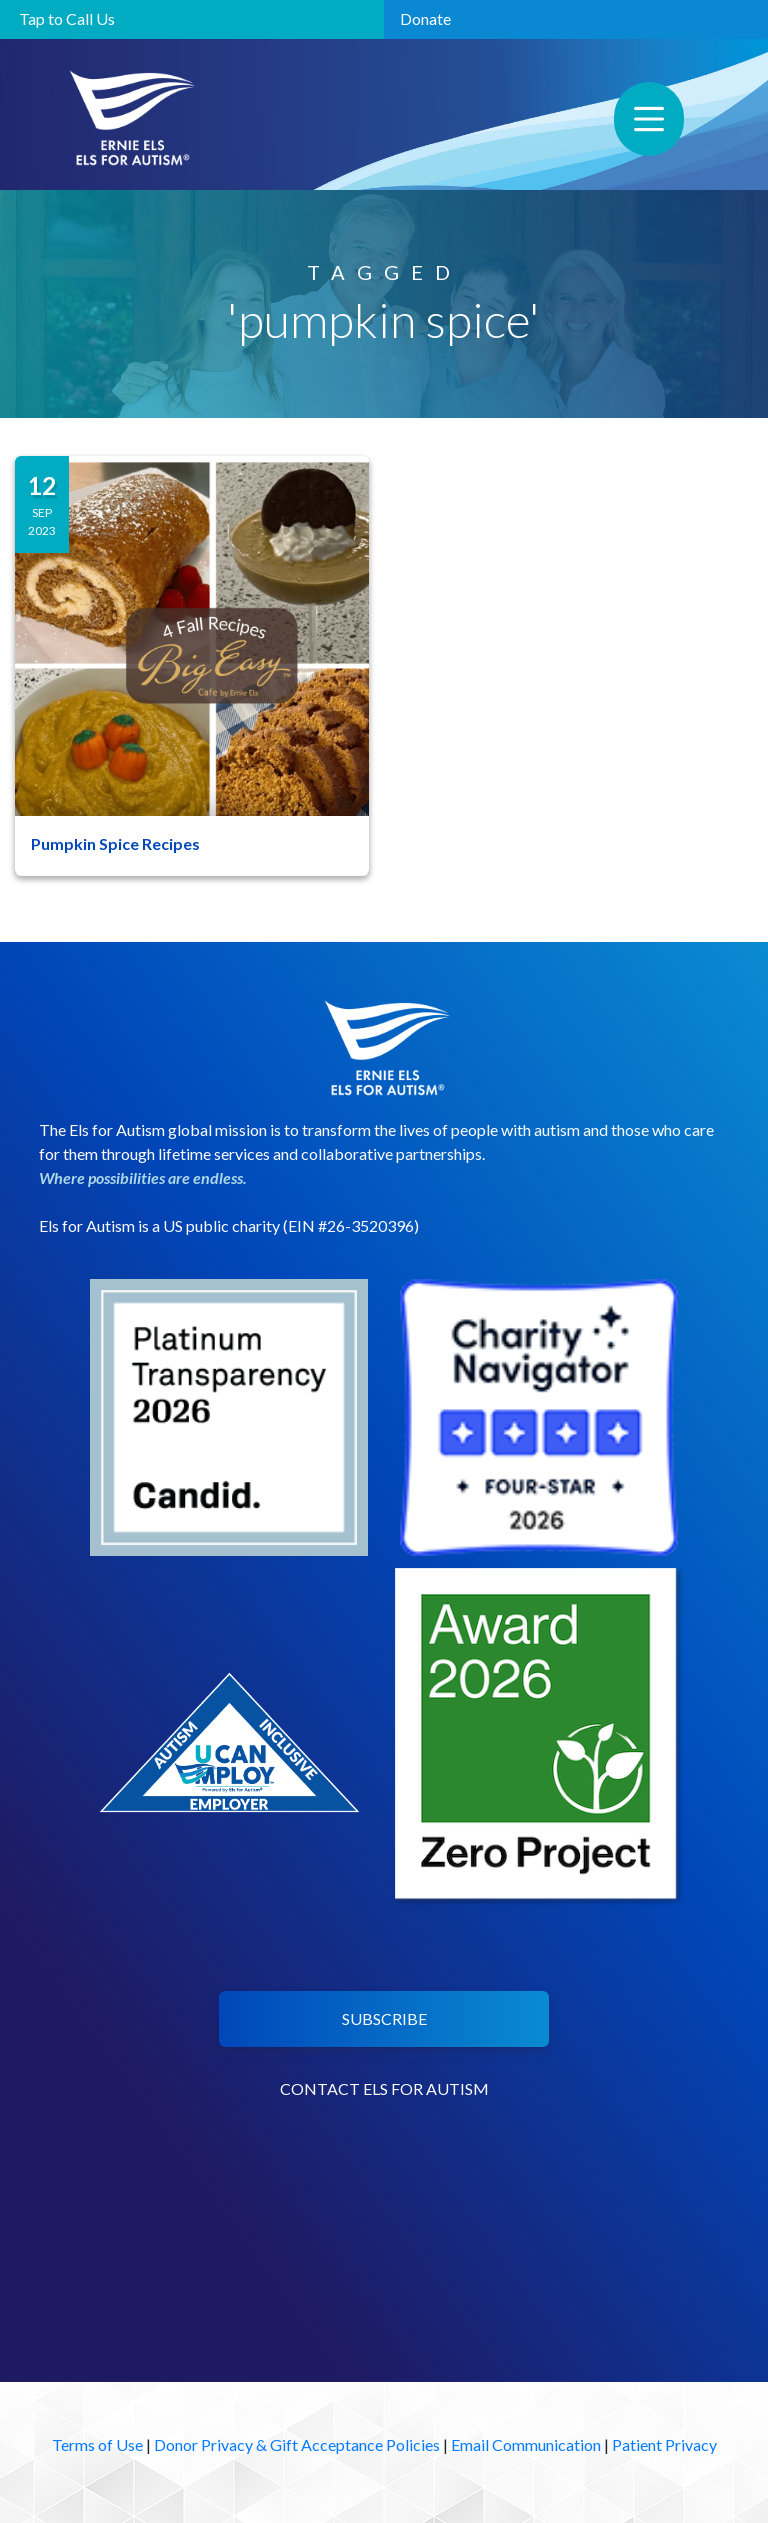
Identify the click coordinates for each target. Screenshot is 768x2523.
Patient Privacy (664, 2444)
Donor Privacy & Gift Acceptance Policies (297, 2444)
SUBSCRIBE (384, 2018)
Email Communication (526, 2444)
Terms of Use (97, 2444)
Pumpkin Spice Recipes (115, 843)
